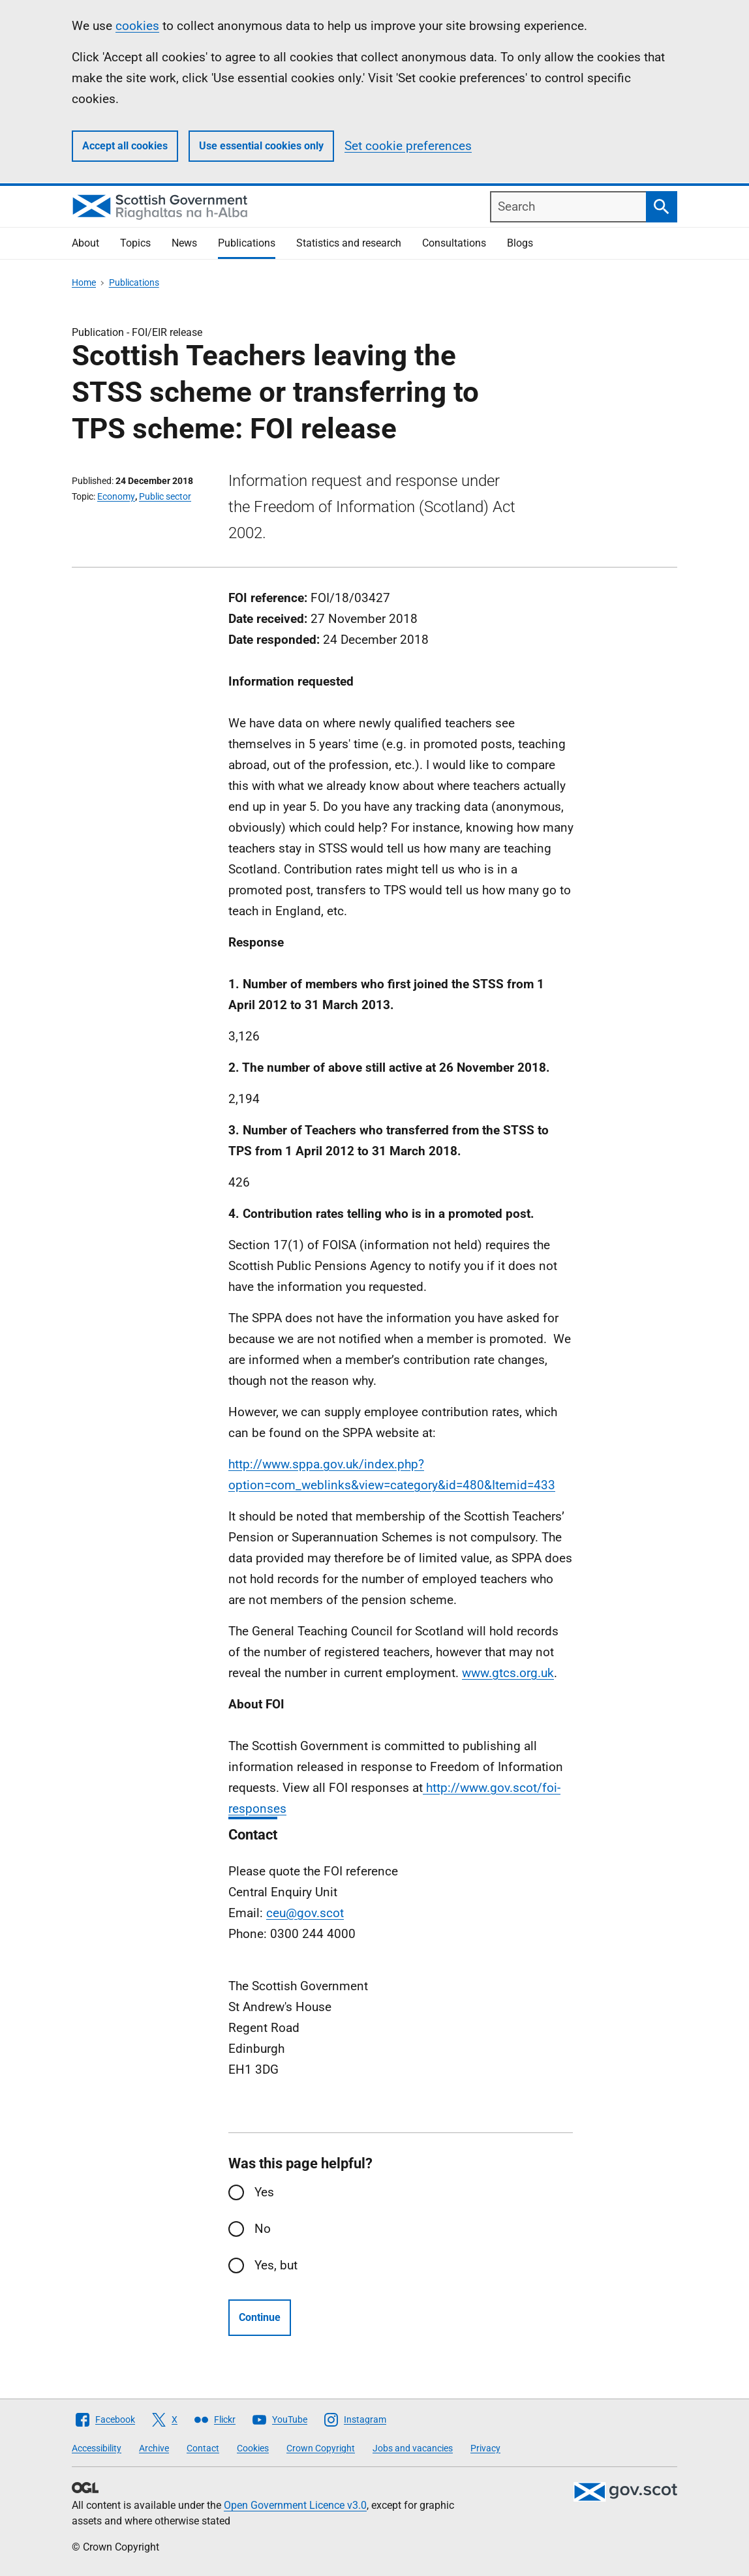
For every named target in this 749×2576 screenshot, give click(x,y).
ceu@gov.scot (305, 1912)
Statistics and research (348, 243)
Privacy (485, 2448)
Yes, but (276, 2265)
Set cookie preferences (408, 145)
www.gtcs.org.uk (508, 1672)
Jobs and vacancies (413, 2448)
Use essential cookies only (261, 146)
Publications (246, 243)
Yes (264, 2192)
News (184, 243)
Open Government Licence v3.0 (295, 2505)
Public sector (165, 496)
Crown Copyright (320, 2448)
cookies (137, 25)
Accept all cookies (125, 146)
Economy (116, 496)
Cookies (253, 2448)
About (85, 243)
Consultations (454, 243)
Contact (203, 2448)
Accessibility (96, 2448)
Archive (154, 2448)
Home (84, 282)
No (262, 2228)
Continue (260, 2317)
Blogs (520, 243)
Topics (135, 243)
